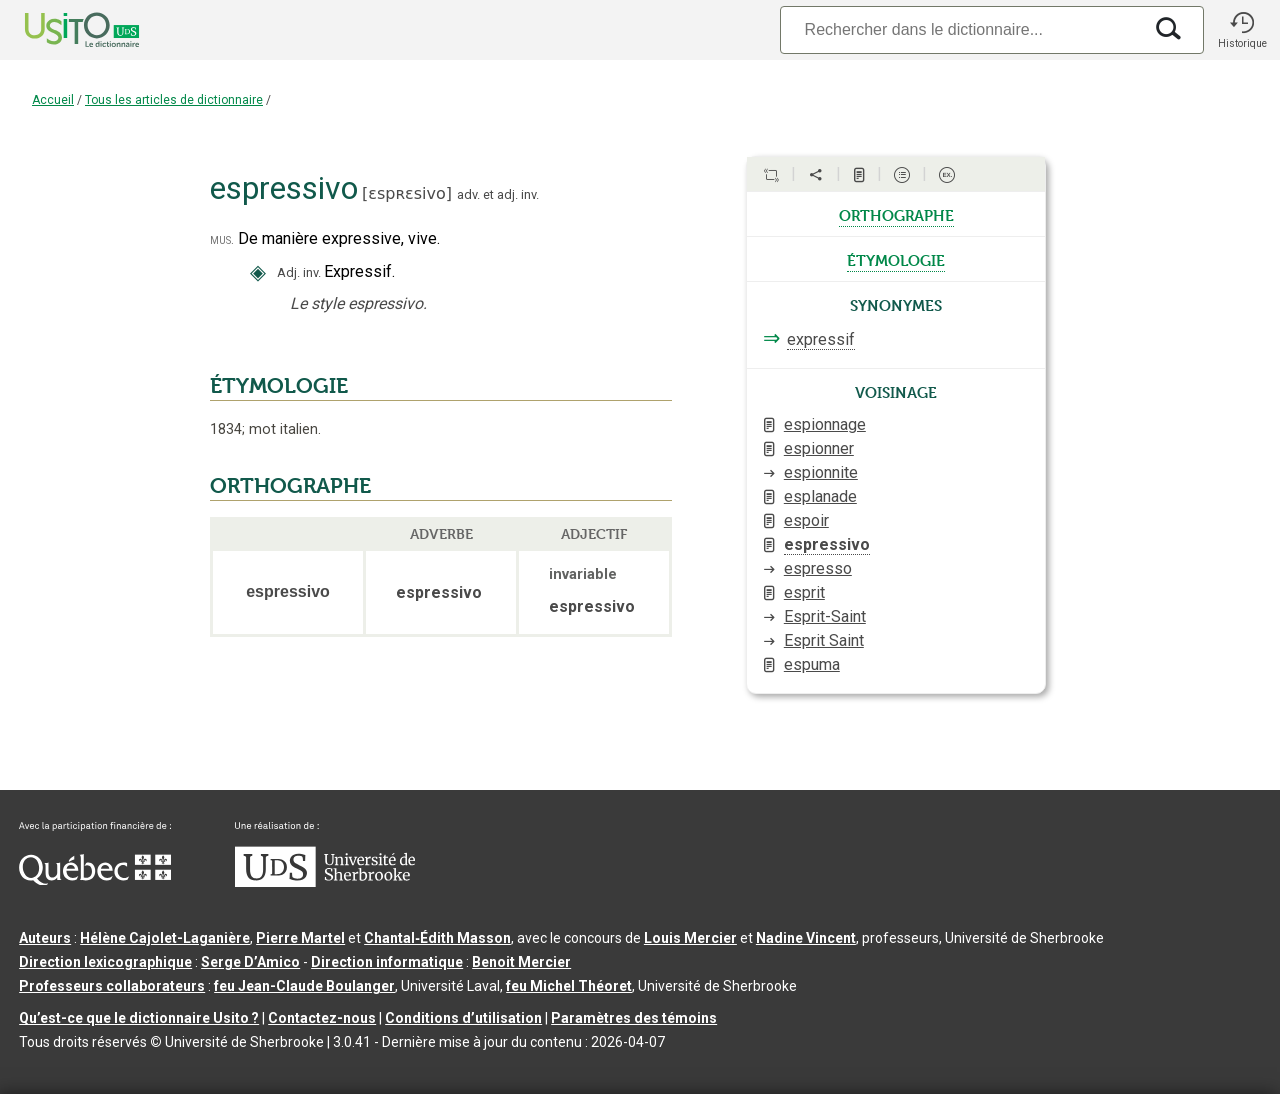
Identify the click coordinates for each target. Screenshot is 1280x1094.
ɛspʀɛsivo (406, 193)
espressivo (827, 544)
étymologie (896, 259)
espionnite (821, 472)
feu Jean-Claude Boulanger (304, 986)
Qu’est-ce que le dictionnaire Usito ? (139, 1018)
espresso (818, 568)
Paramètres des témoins (634, 1018)
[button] (1242, 30)
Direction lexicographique (105, 962)
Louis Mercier (690, 938)
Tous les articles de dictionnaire (174, 100)
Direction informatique (387, 962)
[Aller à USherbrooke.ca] (325, 882)
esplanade (820, 496)
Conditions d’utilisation (463, 1018)
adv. (468, 194)
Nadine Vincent (806, 938)
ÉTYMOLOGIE (279, 386)
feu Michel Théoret (569, 986)
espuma (812, 664)
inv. (530, 194)
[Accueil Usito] (60, 30)
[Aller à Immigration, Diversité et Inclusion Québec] (95, 880)
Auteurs (45, 938)
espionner (819, 448)
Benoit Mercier (521, 962)
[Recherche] (961, 29)
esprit (804, 592)
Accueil (53, 100)
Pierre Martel (300, 938)
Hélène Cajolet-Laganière (165, 938)
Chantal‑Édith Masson (437, 938)
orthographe (896, 214)
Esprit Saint (824, 640)
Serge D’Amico (250, 962)
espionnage (825, 424)
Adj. (288, 272)
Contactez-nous (322, 1018)
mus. (222, 239)
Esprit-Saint (825, 616)
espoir (806, 520)
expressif (821, 339)
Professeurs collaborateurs (112, 986)
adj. (507, 194)
